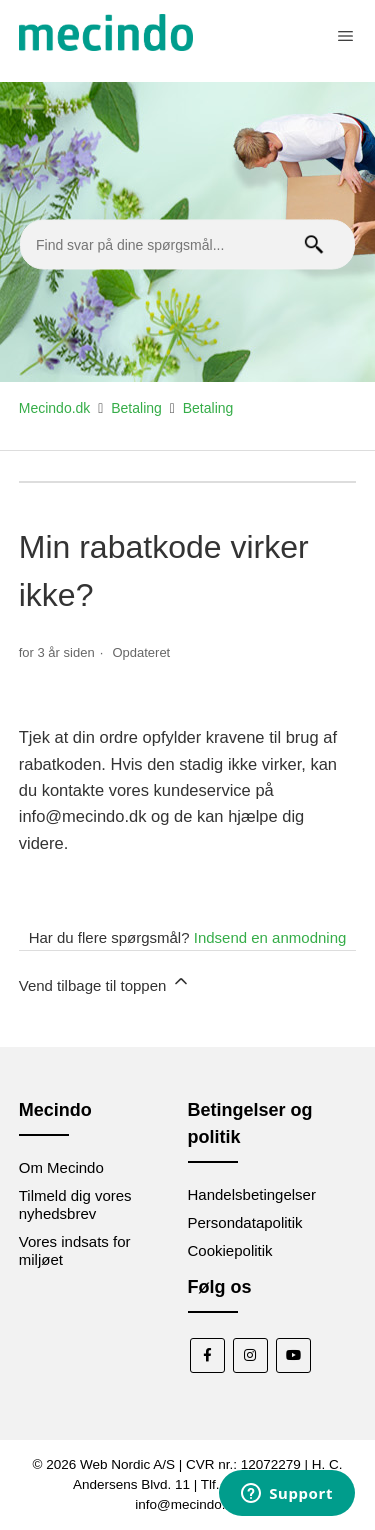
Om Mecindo (61, 1167)
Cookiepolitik (230, 1250)
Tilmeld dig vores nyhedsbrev (75, 1204)
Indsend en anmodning (270, 937)
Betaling (136, 408)
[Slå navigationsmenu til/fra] (345, 35)
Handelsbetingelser (252, 1194)
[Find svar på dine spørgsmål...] (187, 245)
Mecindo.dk (55, 408)
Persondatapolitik (245, 1222)
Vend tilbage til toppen (105, 982)
